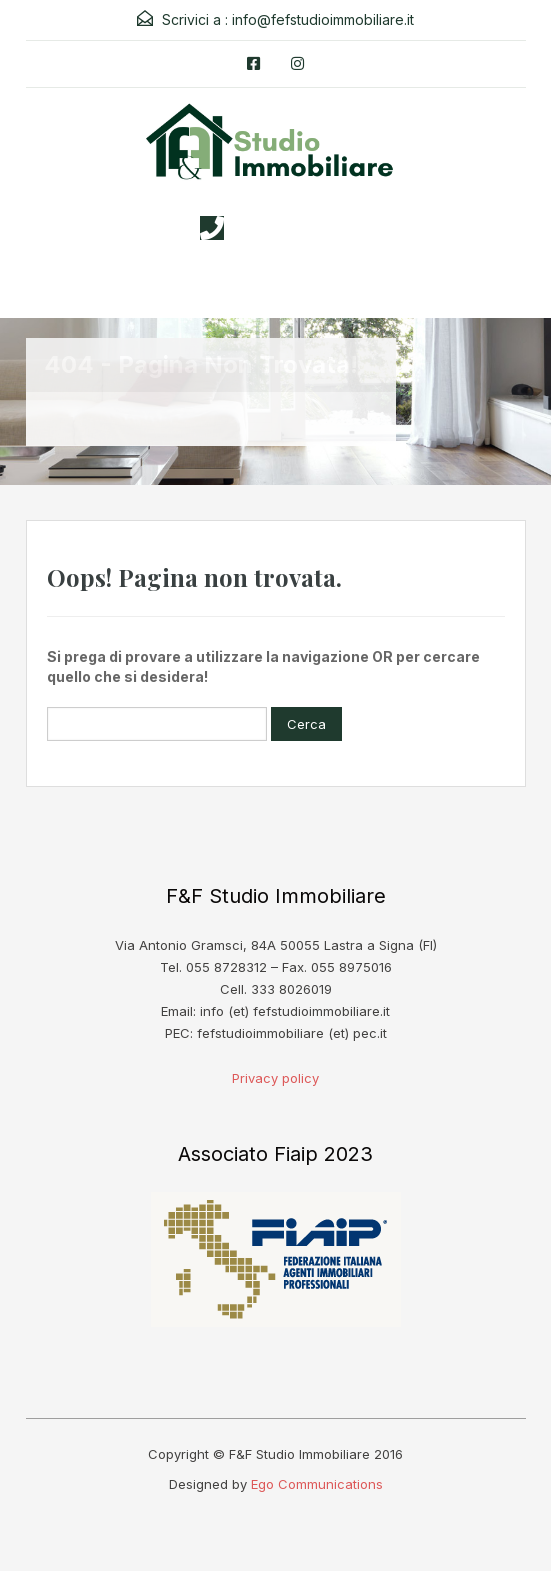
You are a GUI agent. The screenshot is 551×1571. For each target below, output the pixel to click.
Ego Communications (317, 1484)
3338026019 (295, 228)
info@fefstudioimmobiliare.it (323, 19)
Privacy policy (275, 1078)
